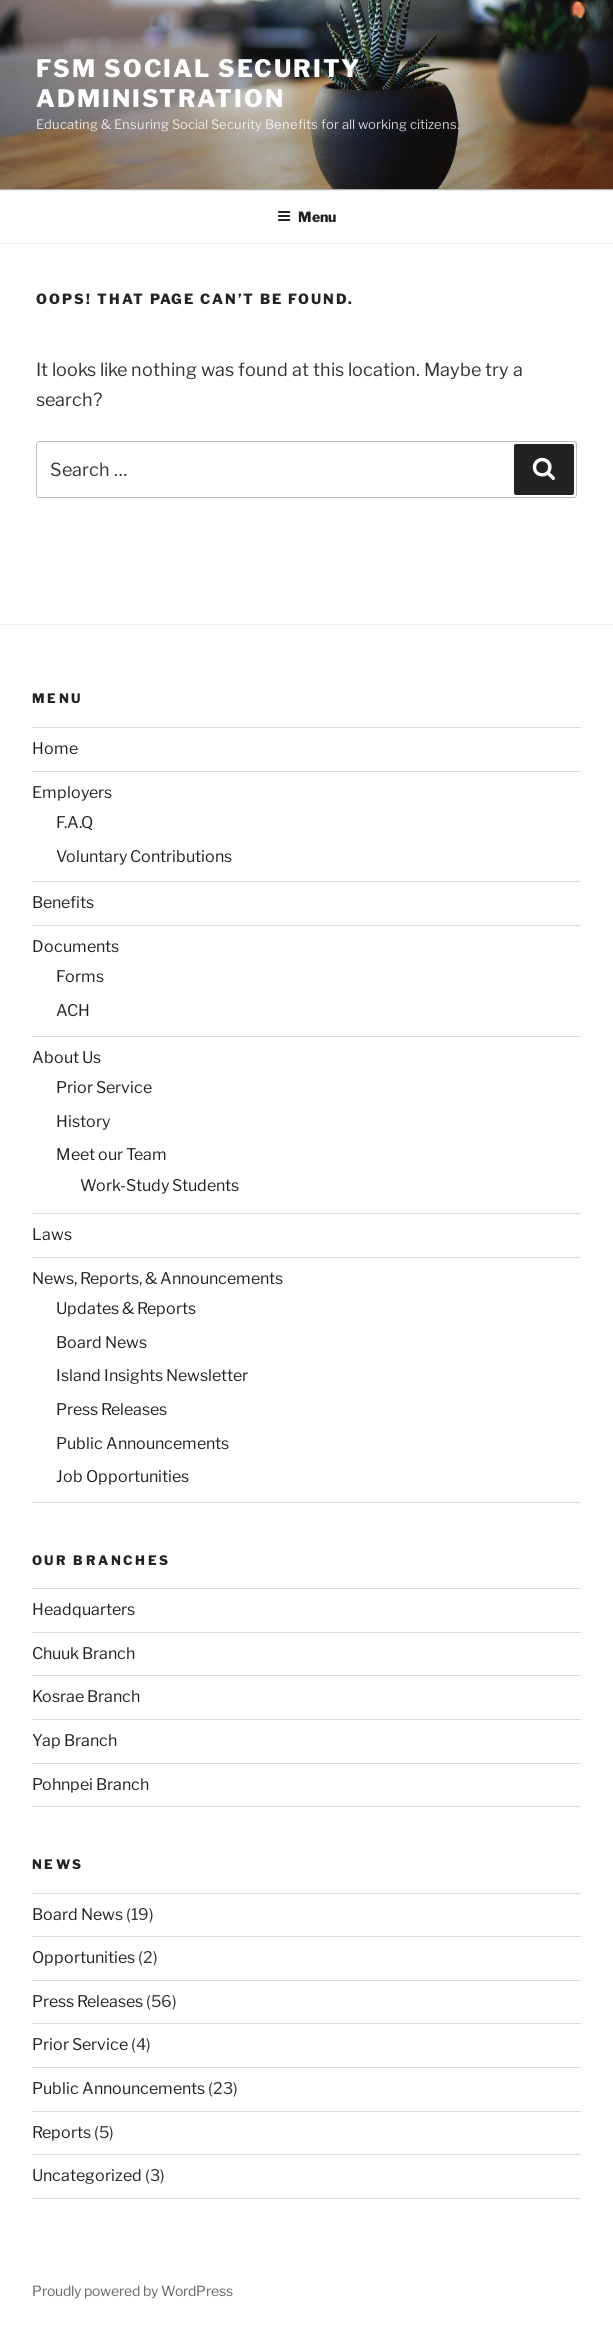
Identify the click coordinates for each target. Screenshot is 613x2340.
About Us (66, 1057)
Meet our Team (111, 1154)
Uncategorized (87, 2175)
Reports (61, 2132)
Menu (306, 216)
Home (55, 748)
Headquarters (83, 1609)
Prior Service (104, 1087)
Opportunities (83, 1957)
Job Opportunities (122, 1476)
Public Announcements (142, 1443)
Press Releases (111, 1409)
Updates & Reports (126, 1308)
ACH (73, 1010)
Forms (80, 976)
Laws (52, 1234)
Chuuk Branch (83, 1653)
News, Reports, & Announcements (157, 1278)
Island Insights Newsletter (152, 1375)
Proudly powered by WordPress (132, 2290)
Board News (101, 1342)
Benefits (63, 902)
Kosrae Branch (86, 1696)
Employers (72, 792)
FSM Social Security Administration (198, 83)
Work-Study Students (159, 1185)
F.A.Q (74, 822)
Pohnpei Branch (90, 1784)
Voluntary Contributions (144, 856)
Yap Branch (74, 1740)
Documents (75, 946)
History (83, 1121)
